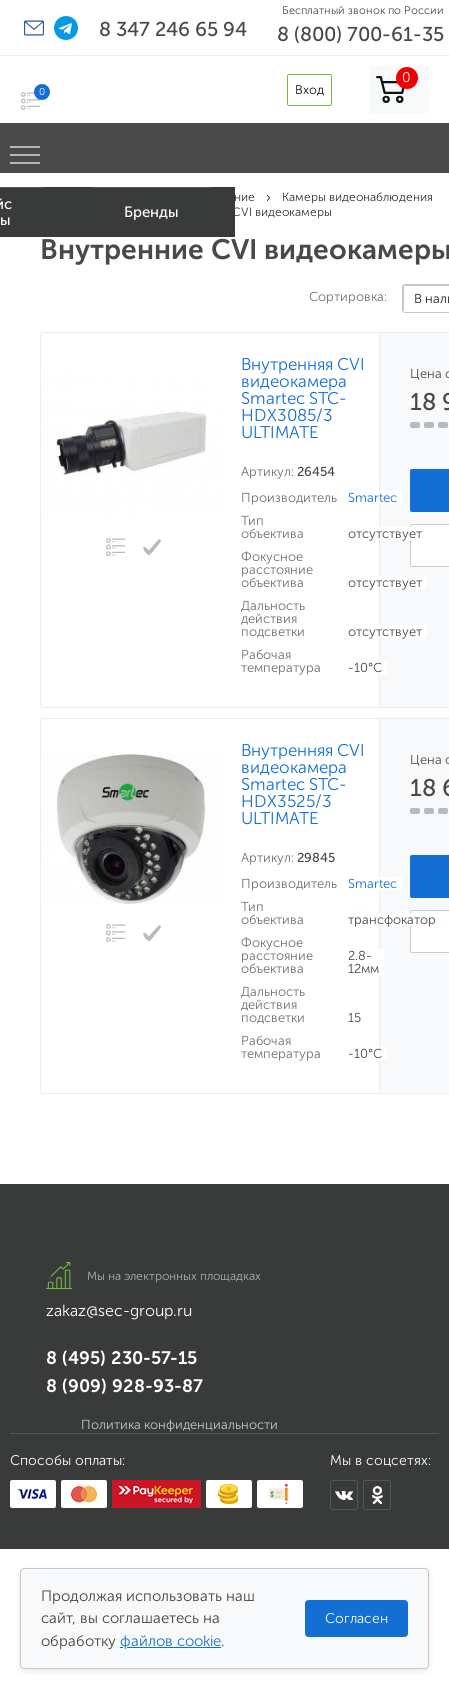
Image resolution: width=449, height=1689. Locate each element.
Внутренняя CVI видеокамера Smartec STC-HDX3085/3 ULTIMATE (303, 398)
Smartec (372, 497)
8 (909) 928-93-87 (124, 1386)
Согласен (356, 1618)
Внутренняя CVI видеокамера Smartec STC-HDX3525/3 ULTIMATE (303, 784)
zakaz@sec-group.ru (119, 1310)
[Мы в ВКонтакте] (344, 1495)
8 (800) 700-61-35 (360, 34)
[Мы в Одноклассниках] (377, 1495)
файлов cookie (170, 1641)
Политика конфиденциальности (179, 1424)
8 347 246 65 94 (173, 29)
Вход (309, 89)
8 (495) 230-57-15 (121, 1358)
